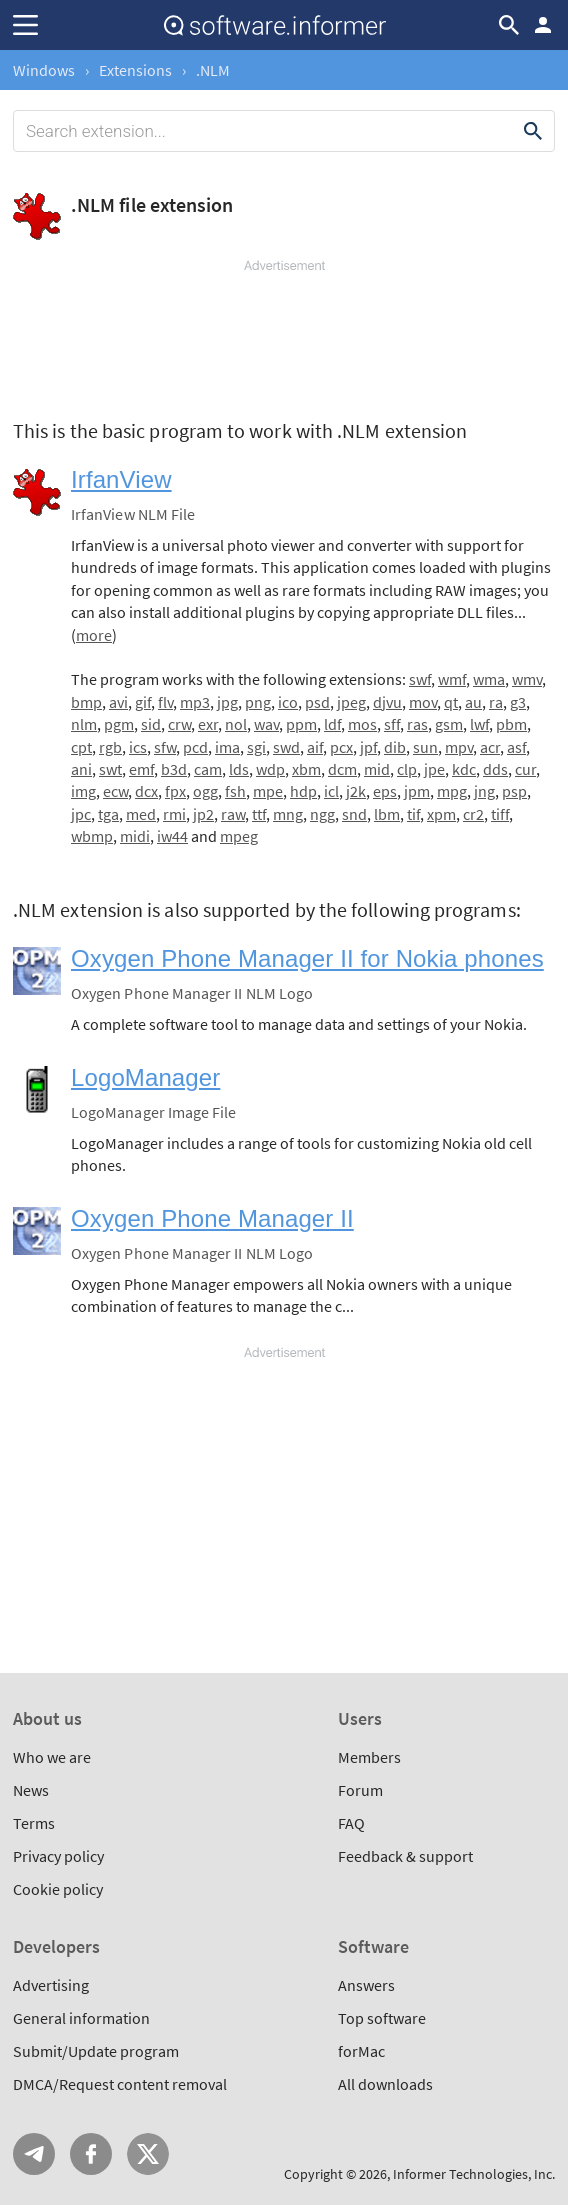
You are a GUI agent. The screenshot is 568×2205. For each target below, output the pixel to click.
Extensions (135, 70)
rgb (110, 747)
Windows (44, 70)
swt (110, 769)
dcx (146, 791)
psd (317, 702)
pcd (195, 747)
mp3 (195, 702)
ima (227, 747)
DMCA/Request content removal (120, 2084)
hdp (303, 791)
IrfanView (121, 479)
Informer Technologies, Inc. (474, 2174)
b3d (174, 769)
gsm (449, 724)
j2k (356, 791)
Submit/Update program (96, 2051)
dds (495, 769)
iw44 (172, 836)
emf (141, 769)
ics (138, 747)
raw (233, 814)
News (31, 1790)
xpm (441, 814)
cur (525, 769)
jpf (368, 747)
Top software (382, 2018)
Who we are (52, 1757)
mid (377, 769)
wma (489, 679)
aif (315, 747)
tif (413, 814)
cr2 (473, 814)
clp (407, 769)
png (258, 702)
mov (423, 702)
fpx (175, 791)
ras (417, 724)
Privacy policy (58, 1856)
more (94, 635)
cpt (81, 747)
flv (165, 702)
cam (208, 769)
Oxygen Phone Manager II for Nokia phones (307, 958)
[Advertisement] (284, 335)
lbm (387, 814)
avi (118, 702)
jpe (434, 769)
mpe (268, 791)
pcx (341, 747)
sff (392, 724)
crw (179, 724)
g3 (518, 702)
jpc (81, 814)
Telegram (34, 2154)
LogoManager (145, 1077)
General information (81, 2018)
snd (354, 814)
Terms (34, 1823)
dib (395, 747)
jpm (417, 791)
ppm (301, 724)
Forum (360, 1790)
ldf (332, 724)
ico (288, 702)
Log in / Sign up (543, 25)
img (83, 791)
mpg (452, 791)
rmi (174, 814)
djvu (387, 702)
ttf (259, 814)
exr (208, 724)
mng (288, 814)
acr (490, 747)
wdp (270, 769)
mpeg (239, 836)
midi (135, 836)
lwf (479, 724)
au (473, 702)
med (141, 814)
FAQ (351, 1823)
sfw (165, 747)
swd (286, 747)
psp (514, 791)
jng (484, 791)
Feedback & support (405, 1856)
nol (236, 724)
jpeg (351, 702)
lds (239, 769)
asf (516, 747)
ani (81, 769)
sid (151, 724)
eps (385, 791)
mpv (459, 747)
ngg (322, 814)
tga (108, 814)
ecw (115, 791)
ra (496, 702)
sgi (256, 747)
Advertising (51, 1985)
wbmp (92, 836)
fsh (235, 791)
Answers (366, 1985)
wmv (527, 679)
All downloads (385, 2084)
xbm (306, 769)
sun (425, 747)
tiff (500, 814)
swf (420, 679)
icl (331, 791)
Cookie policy (58, 1889)
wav (266, 724)
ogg (205, 791)
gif (143, 702)
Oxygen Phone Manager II (212, 1218)
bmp (86, 702)
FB (91, 2154)
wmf (452, 679)
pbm (511, 724)
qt (451, 702)
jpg (227, 702)
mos (362, 724)
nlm (84, 724)
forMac (361, 2051)
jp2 (203, 814)
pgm (119, 724)
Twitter (148, 2154)
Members (369, 1757)
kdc (464, 769)
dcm (342, 769)
